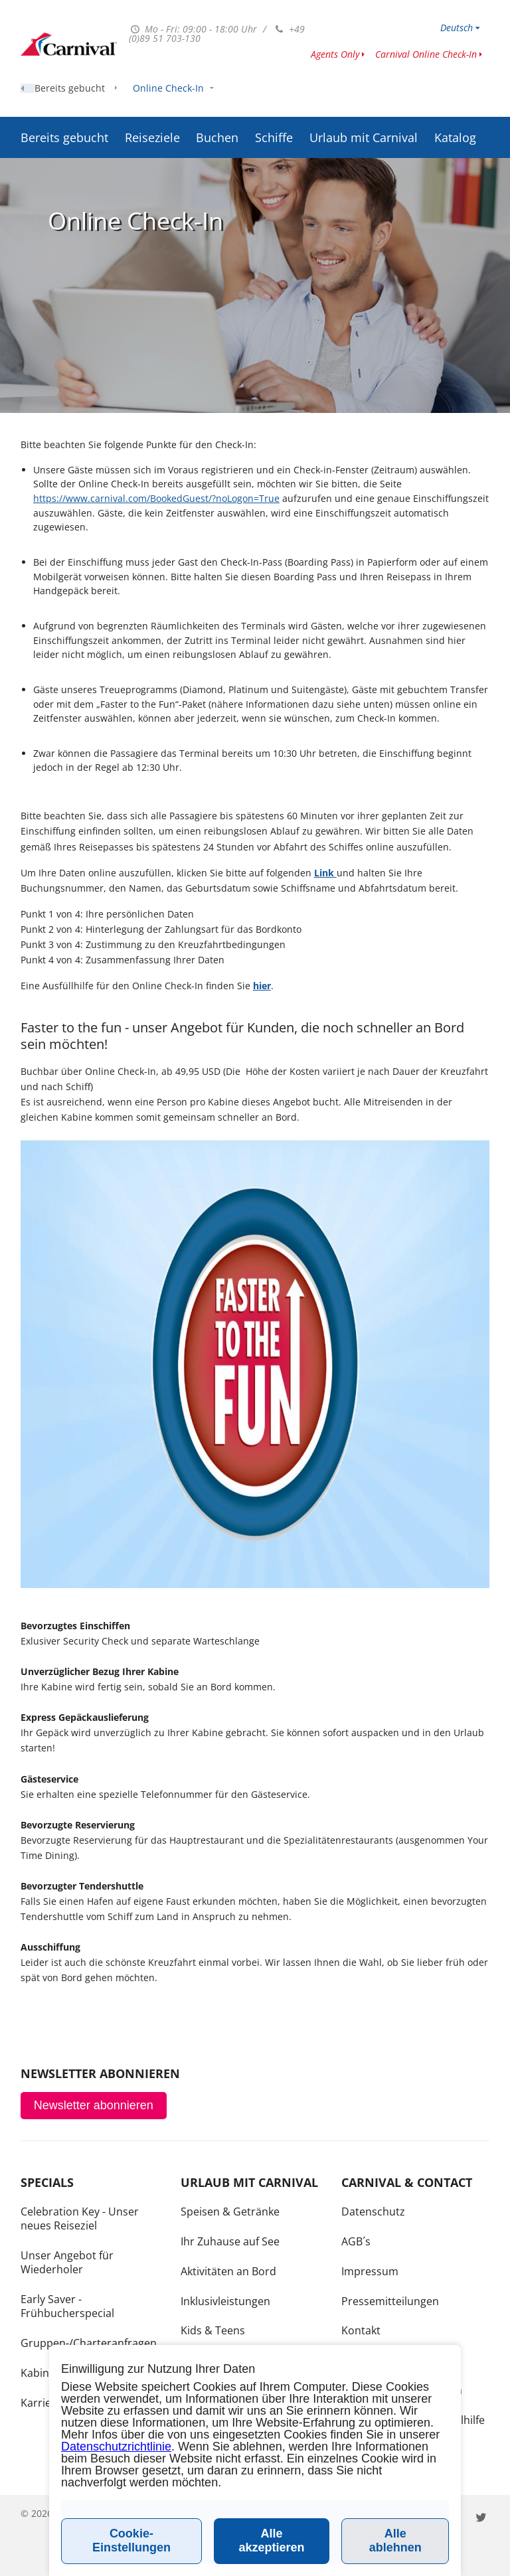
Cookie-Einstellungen (131, 2540)
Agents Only (335, 54)
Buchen (217, 104)
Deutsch (456, 27)
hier (262, 985)
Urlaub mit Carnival (363, 104)
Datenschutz (373, 2211)
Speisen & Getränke (230, 2211)
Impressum (369, 2271)
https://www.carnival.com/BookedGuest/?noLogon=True (156, 498)
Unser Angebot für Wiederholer (67, 2262)
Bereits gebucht (64, 104)
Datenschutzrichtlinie (116, 2446)
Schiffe (274, 104)
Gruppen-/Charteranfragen (89, 2343)
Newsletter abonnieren (93, 2105)
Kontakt (361, 2330)
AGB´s (356, 2241)
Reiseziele (152, 104)
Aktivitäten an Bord (228, 2271)
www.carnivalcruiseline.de (69, 44)
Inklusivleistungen (225, 2301)
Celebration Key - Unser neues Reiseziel (80, 2218)
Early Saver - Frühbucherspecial (67, 2306)
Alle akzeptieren (272, 2540)
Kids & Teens (213, 2330)
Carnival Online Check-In (426, 54)
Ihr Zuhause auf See (230, 2241)
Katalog (455, 104)
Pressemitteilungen (390, 2301)
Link (325, 872)
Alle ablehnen (395, 2540)
